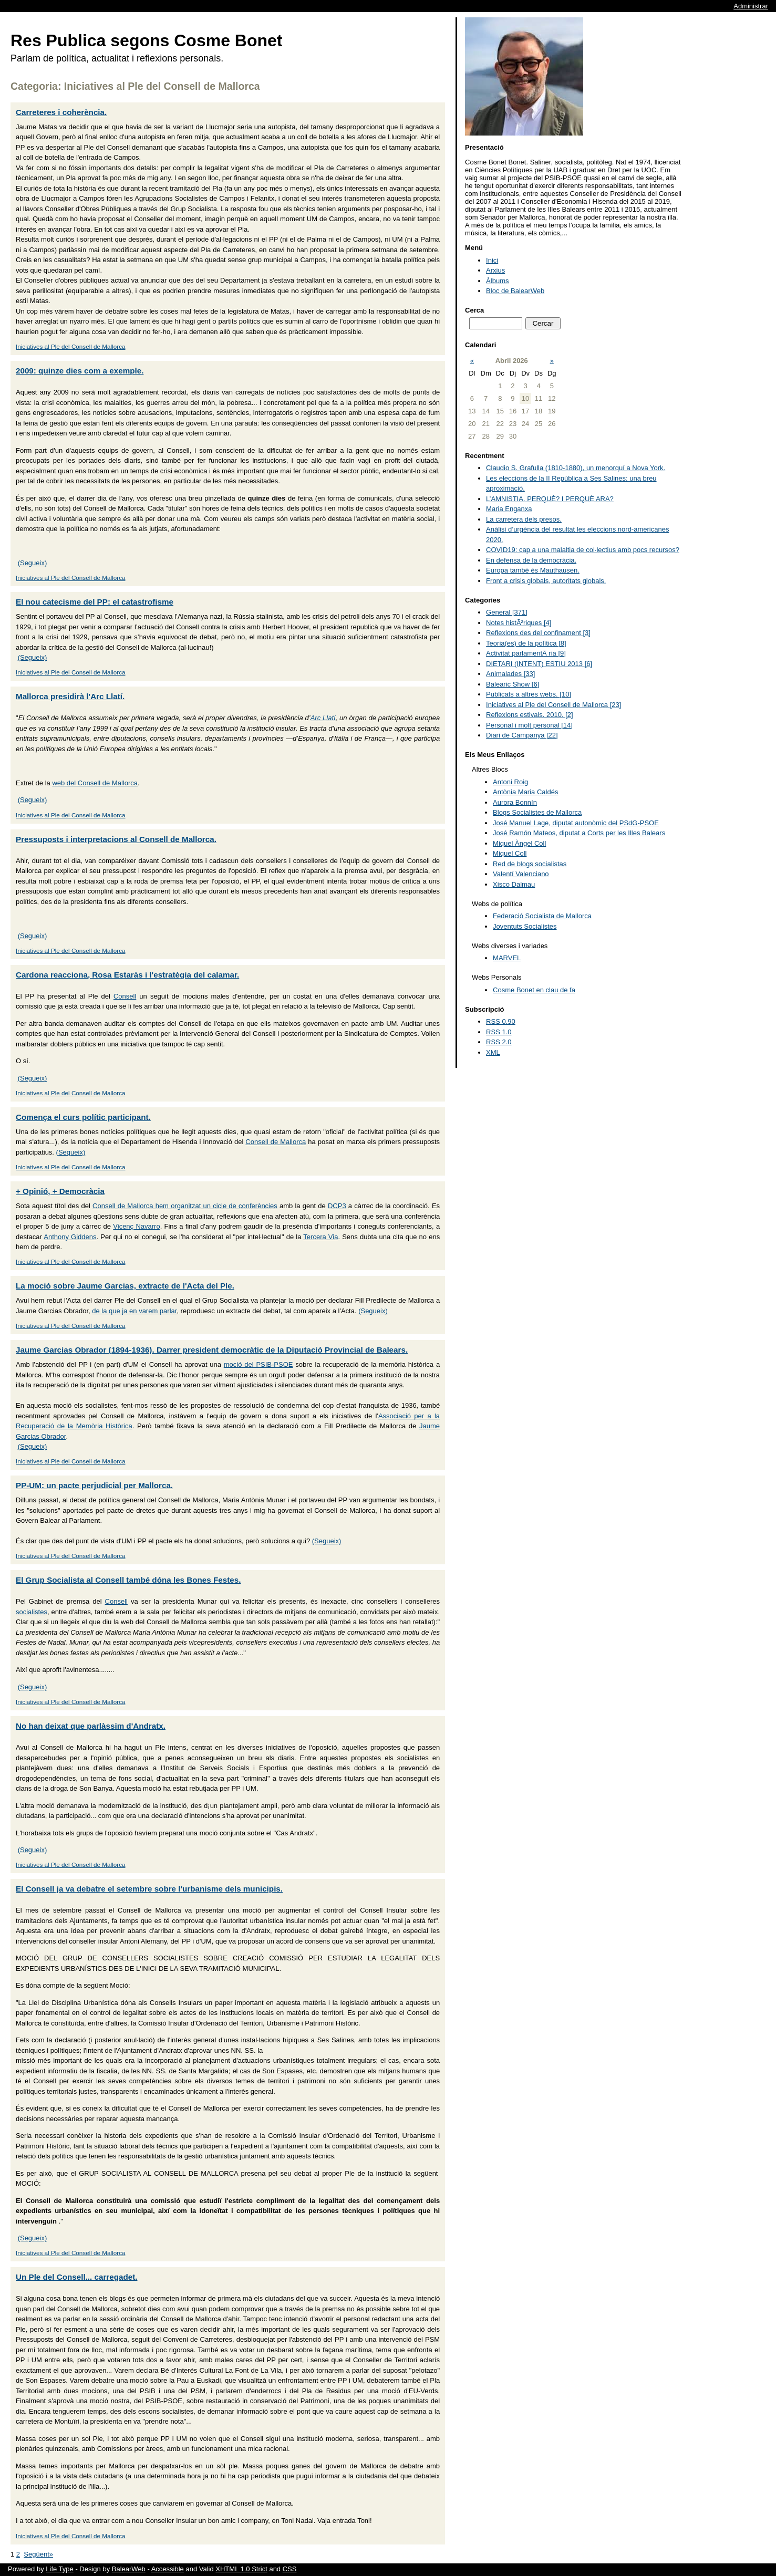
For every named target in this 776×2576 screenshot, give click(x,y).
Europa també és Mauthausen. (533, 570)
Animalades (510, 674)
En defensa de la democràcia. (531, 560)
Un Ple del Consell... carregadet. (77, 2276)
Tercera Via (320, 1237)
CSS (290, 2569)
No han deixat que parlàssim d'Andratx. (90, 1725)
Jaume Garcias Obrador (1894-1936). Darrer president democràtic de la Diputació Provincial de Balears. (212, 1349)
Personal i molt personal (529, 725)
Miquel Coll (509, 853)
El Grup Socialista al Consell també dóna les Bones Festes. (128, 1579)
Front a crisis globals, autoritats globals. (546, 581)
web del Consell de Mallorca (95, 783)
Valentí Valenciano (521, 874)
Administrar (750, 6)
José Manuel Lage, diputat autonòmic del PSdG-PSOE (576, 823)
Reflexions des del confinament (538, 633)
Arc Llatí (323, 718)
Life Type (60, 2569)
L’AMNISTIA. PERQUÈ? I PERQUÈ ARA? (550, 499)
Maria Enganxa (509, 509)
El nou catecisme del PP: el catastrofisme (94, 601)
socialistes (31, 1612)
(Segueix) (32, 563)
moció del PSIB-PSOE (258, 1364)
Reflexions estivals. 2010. (529, 715)
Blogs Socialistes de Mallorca (537, 812)
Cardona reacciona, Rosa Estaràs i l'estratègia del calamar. (127, 974)
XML (493, 1052)
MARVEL (507, 958)
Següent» (38, 2554)
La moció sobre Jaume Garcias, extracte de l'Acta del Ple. (125, 1285)
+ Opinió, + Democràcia (60, 1191)
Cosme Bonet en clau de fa (534, 990)
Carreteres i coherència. (61, 112)
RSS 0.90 (500, 1021)
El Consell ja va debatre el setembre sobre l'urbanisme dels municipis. (149, 1888)
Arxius (495, 270)
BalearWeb (129, 2569)
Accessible (167, 2569)
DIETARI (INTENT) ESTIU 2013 (539, 664)
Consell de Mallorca (275, 1142)
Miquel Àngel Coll (519, 843)
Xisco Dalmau (514, 884)
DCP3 (337, 1206)
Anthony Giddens (70, 1237)
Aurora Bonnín (515, 802)
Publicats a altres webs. (528, 694)
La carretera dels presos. (524, 519)
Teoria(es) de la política (526, 643)
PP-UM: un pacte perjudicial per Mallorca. (94, 1485)
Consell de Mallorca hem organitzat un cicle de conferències (184, 1206)
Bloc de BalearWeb (515, 291)
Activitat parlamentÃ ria (526, 653)
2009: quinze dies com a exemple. (79, 370)
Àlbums (497, 281)
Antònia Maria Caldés (525, 792)
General (506, 612)
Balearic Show (512, 684)
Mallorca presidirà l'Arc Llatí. (70, 696)
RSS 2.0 (498, 1042)
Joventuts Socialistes (524, 926)
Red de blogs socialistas (529, 864)
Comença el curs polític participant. (83, 1117)
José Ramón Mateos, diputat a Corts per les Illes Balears (579, 833)
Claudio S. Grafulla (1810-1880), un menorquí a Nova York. (575, 468)
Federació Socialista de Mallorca (542, 916)
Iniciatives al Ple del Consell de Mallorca (71, 346)
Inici (492, 260)
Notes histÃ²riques (518, 623)
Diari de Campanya (522, 735)
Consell (124, 996)
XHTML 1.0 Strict (241, 2569)
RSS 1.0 (498, 1032)
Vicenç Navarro (136, 1226)
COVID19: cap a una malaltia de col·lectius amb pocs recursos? (582, 550)
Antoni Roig (510, 782)
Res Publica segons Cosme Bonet (146, 40)
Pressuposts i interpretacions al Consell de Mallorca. (116, 839)
